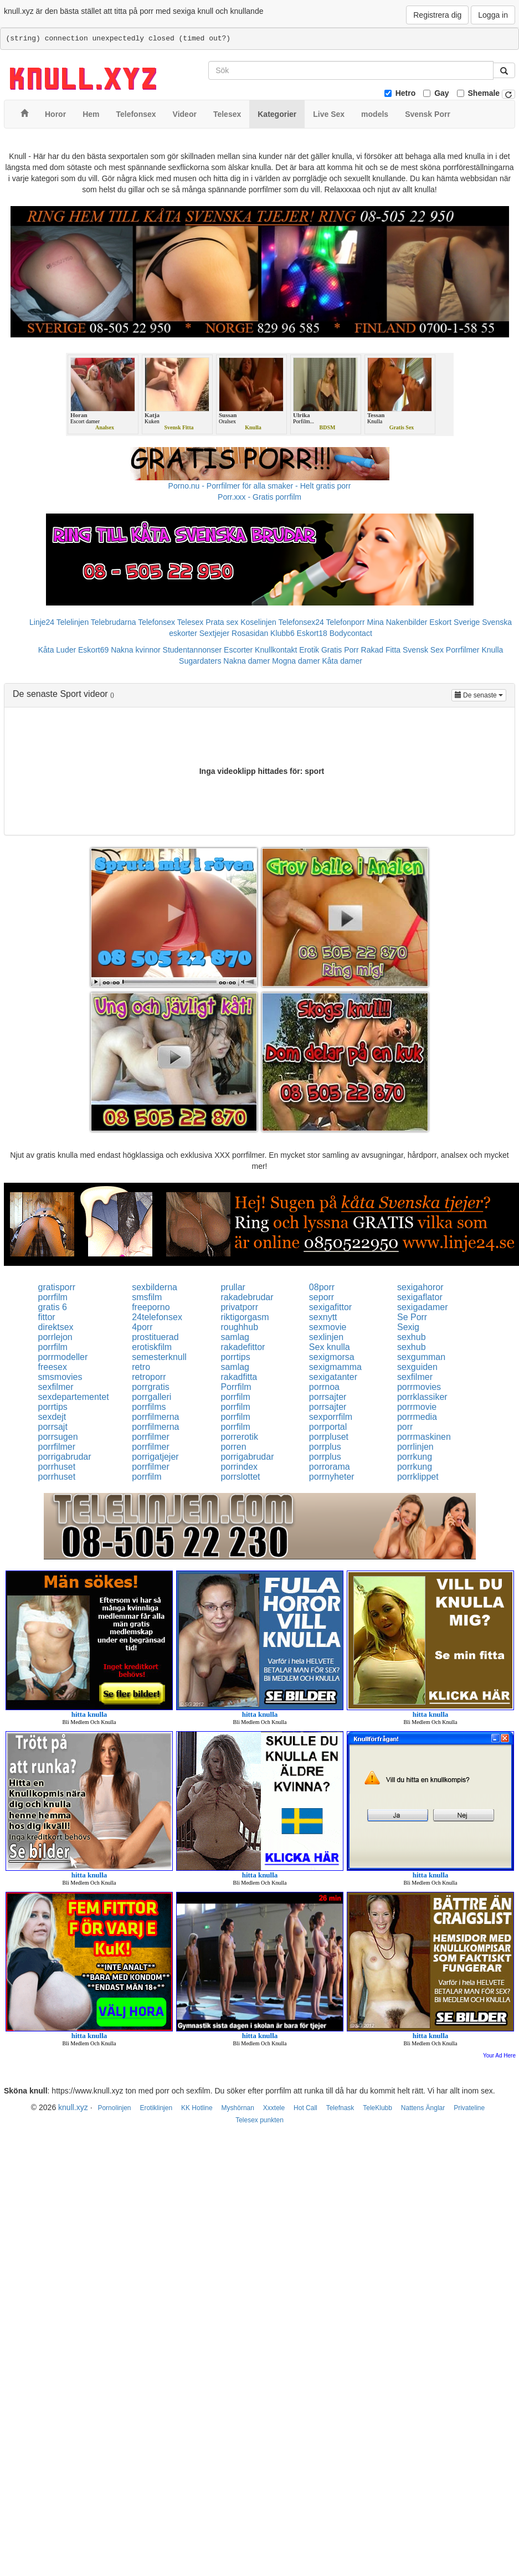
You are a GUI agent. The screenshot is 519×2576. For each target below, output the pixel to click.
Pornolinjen (114, 2108)
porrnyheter (331, 1476)
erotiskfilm (152, 1347)
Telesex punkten (259, 2120)
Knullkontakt (276, 649)
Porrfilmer (463, 649)
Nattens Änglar (423, 2108)
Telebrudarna (113, 622)
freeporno (151, 1307)
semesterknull (159, 1357)
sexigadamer (422, 1307)
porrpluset (328, 1436)
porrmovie (416, 1407)
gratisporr (57, 1287)
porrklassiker (422, 1397)
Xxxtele (274, 2108)
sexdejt (52, 1417)
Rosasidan (250, 633)
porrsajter (328, 1397)
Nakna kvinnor (136, 649)
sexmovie (328, 1327)
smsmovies (60, 1377)
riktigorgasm (244, 1317)
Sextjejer (214, 633)
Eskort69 (93, 649)
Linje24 (41, 622)
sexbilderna (154, 1287)
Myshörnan (238, 2108)
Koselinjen (258, 622)
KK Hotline (197, 2108)
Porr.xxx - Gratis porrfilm (259, 496)
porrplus (325, 1446)
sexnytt (323, 1317)
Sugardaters (200, 660)
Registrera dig (437, 15)
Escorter (238, 649)
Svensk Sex (423, 649)
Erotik (309, 649)
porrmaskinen (424, 1436)
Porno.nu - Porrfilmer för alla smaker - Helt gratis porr (259, 485)
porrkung (414, 1456)
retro (141, 1367)
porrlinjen (415, 1446)
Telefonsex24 (301, 622)
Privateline (469, 2108)
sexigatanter (333, 1377)
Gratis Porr (340, 649)
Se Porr (412, 1317)
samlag (234, 1337)
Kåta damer (342, 660)
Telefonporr (345, 622)
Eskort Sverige (454, 622)
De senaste (480, 694)
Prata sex (221, 622)
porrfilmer (150, 1436)
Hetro (405, 93)
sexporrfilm (330, 1417)
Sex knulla (329, 1347)
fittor (46, 1317)
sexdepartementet (73, 1397)
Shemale (484, 93)
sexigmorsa (331, 1357)
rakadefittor (242, 1347)
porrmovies (419, 1387)
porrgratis (150, 1387)
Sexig (408, 1327)
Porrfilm (235, 1387)
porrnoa (324, 1387)
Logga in (493, 15)
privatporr (239, 1307)
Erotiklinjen (156, 2108)
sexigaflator (420, 1297)
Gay (441, 93)
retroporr (149, 1377)
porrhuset (57, 1466)
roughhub (239, 1327)
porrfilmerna (155, 1417)
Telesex (190, 622)
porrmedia (417, 1417)
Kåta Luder (57, 649)
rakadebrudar (246, 1297)
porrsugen (58, 1436)
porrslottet (240, 1476)
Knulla (492, 649)
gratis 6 (52, 1307)
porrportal (328, 1426)
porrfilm (53, 1297)
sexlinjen (326, 1337)
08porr (322, 1287)
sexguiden (417, 1367)
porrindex (239, 1466)
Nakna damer (246, 660)
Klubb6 (282, 633)
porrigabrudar (64, 1456)
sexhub (411, 1337)
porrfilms (149, 1407)
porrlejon (55, 1337)
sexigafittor (330, 1307)
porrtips (235, 1357)
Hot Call (305, 2108)
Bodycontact (351, 633)
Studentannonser (192, 649)
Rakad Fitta (381, 649)
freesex (52, 1367)
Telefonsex (156, 622)
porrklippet (418, 1476)
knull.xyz (73, 2107)
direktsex (56, 1327)
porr (405, 1426)
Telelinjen (72, 622)
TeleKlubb (377, 2108)
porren (233, 1446)
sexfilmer (415, 1377)
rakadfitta (238, 1377)
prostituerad (155, 1337)
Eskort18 (312, 633)
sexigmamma (335, 1367)
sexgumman (421, 1357)
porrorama (329, 1466)
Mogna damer (296, 660)
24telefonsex (157, 1317)
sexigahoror (420, 1287)
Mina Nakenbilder (397, 622)
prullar (232, 1287)
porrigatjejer (155, 1456)
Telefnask (340, 2108)
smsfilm (147, 1297)
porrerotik (239, 1436)
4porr (142, 1327)
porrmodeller (63, 1357)
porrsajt (53, 1426)
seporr (321, 1297)
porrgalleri (151, 1397)
